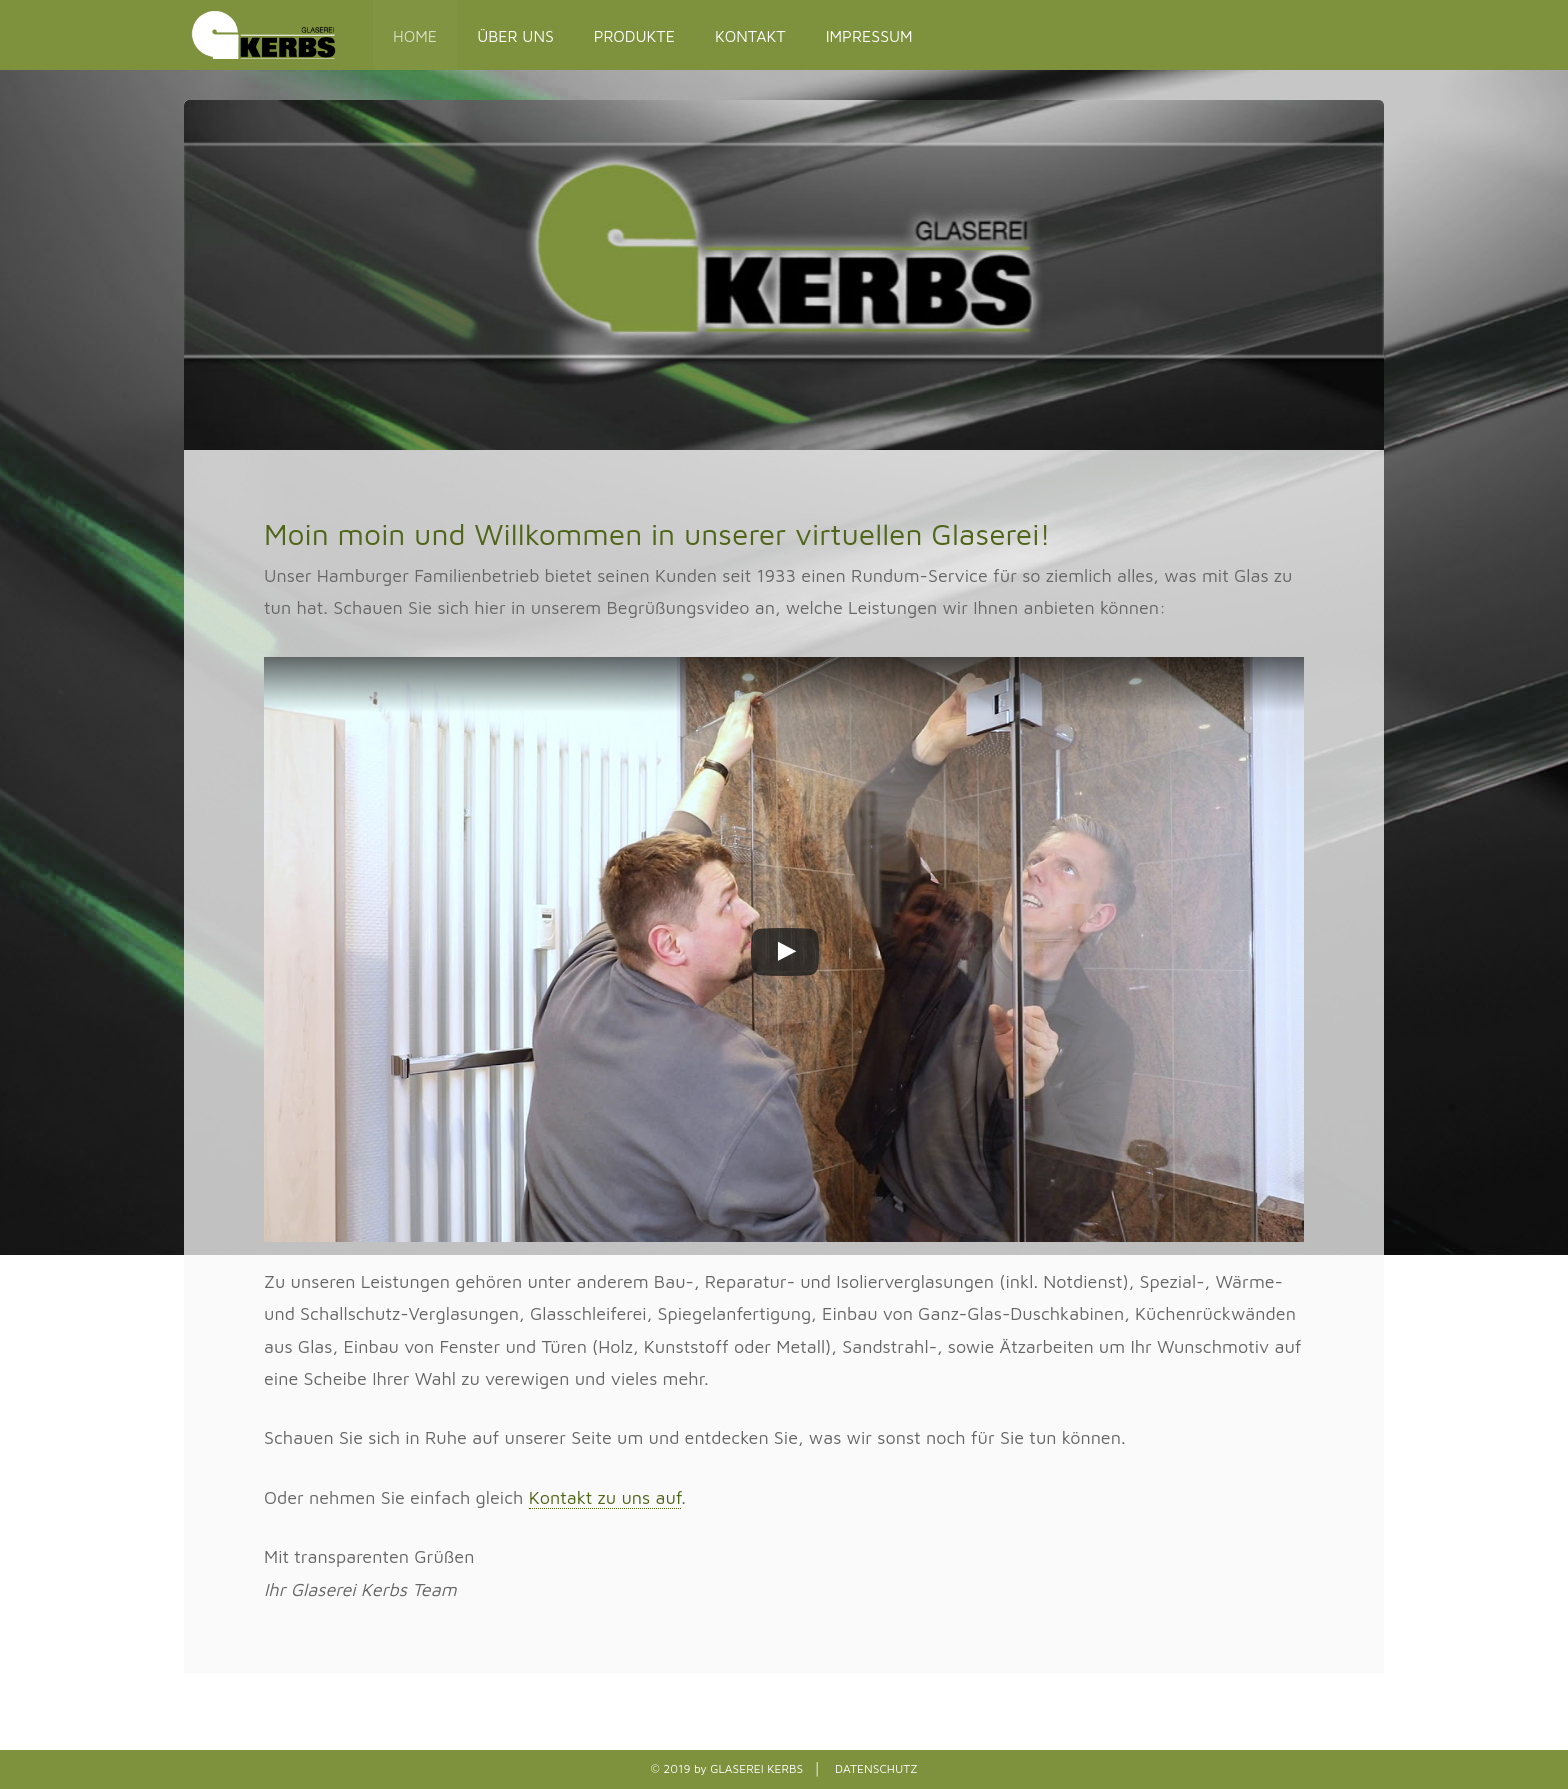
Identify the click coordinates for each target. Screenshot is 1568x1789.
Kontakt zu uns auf (605, 1497)
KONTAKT (750, 36)
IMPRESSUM (869, 36)
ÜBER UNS (515, 36)
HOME (415, 36)
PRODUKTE (634, 36)
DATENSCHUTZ (876, 1768)
